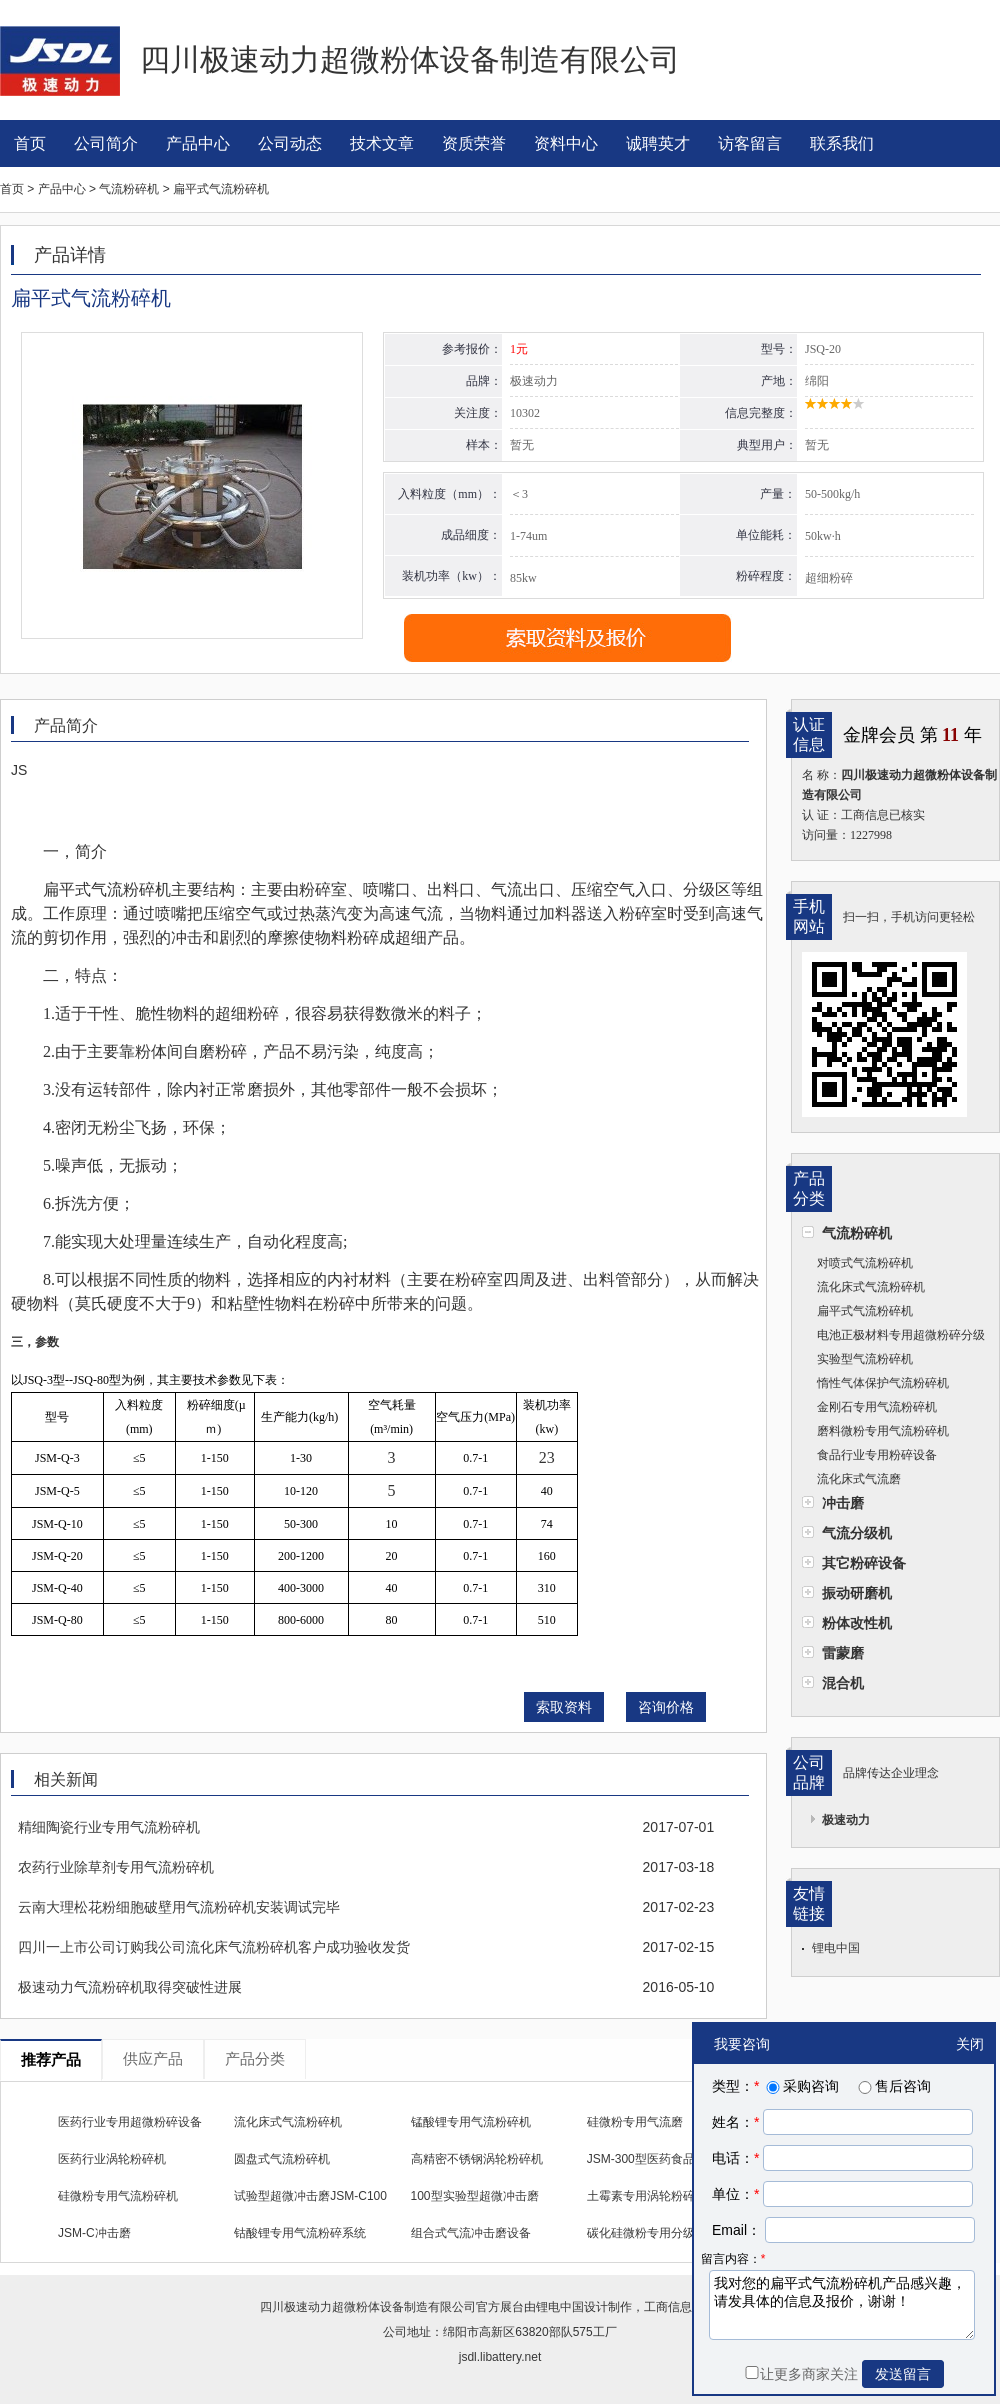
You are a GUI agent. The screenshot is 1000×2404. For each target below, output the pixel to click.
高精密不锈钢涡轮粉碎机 (477, 2159)
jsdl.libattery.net (500, 2357)
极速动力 (846, 1820)
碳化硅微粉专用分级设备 (653, 2233)
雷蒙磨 (843, 1653)
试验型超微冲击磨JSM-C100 (310, 2196)
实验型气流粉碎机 (865, 1359)
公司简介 (106, 143)
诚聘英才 (658, 143)
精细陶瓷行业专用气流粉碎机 (109, 1827)
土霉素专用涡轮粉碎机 (647, 2196)
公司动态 (290, 143)
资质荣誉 (474, 143)
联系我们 (842, 143)
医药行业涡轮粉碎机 (112, 2159)
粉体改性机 (857, 1623)
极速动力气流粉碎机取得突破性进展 (130, 1987)
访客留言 (750, 143)
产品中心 (198, 143)
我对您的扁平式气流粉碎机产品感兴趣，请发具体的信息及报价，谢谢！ (842, 2305)
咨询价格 (666, 1707)
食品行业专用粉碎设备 (877, 1455)
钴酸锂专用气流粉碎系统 (300, 2233)
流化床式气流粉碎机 (871, 1287)
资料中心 (566, 143)
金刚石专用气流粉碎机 (877, 1407)
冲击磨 (843, 1503)
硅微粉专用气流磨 (635, 2122)
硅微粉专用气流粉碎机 (118, 2196)
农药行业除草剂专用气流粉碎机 (116, 1867)
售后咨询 (893, 2086)
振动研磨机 (857, 1593)
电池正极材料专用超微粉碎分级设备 (893, 1337)
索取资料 (564, 1707)
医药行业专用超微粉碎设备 (130, 2122)
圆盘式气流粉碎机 (282, 2159)
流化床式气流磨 (859, 1479)
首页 (30, 143)
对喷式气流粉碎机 (865, 1263)
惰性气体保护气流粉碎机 (883, 1383)
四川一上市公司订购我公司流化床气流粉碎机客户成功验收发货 (214, 1947)
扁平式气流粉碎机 (865, 1311)
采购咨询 (801, 2086)
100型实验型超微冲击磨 (475, 2196)
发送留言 (903, 2374)
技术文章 (382, 143)
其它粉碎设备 (864, 1563)
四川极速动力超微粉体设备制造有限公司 (368, 2307)
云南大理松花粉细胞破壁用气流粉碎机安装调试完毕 (179, 1907)
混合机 (843, 1683)
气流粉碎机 (857, 1233)
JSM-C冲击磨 (94, 2233)
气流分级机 (857, 1533)
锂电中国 (836, 1948)
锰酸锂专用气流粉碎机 (471, 2122)
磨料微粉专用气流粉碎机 (883, 1431)
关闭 (970, 2044)
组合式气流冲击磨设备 (471, 2233)
